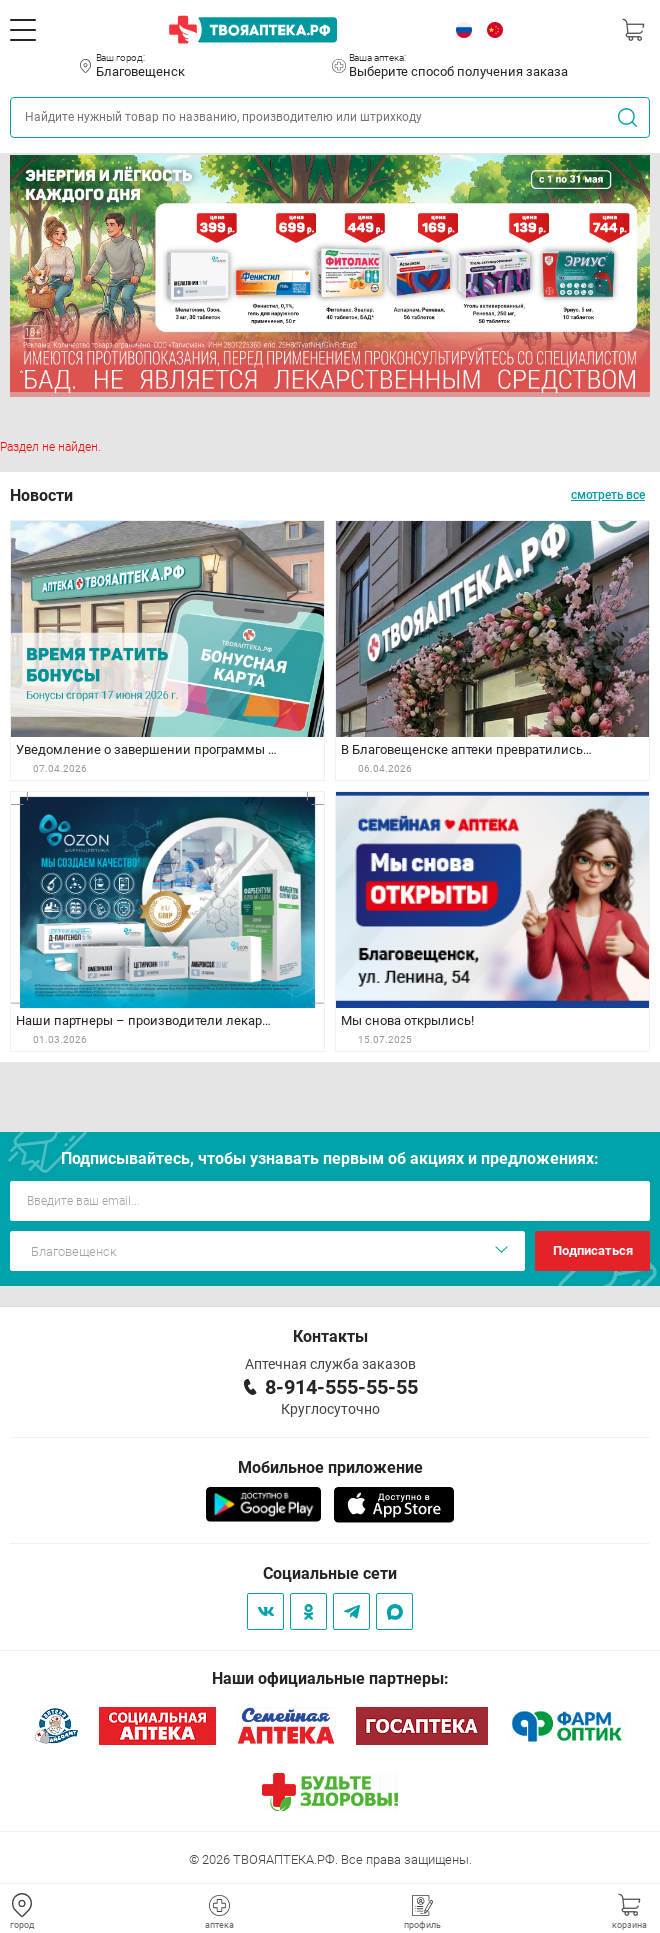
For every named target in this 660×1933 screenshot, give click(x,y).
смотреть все (608, 495)
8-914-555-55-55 (341, 1387)
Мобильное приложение (330, 1467)
